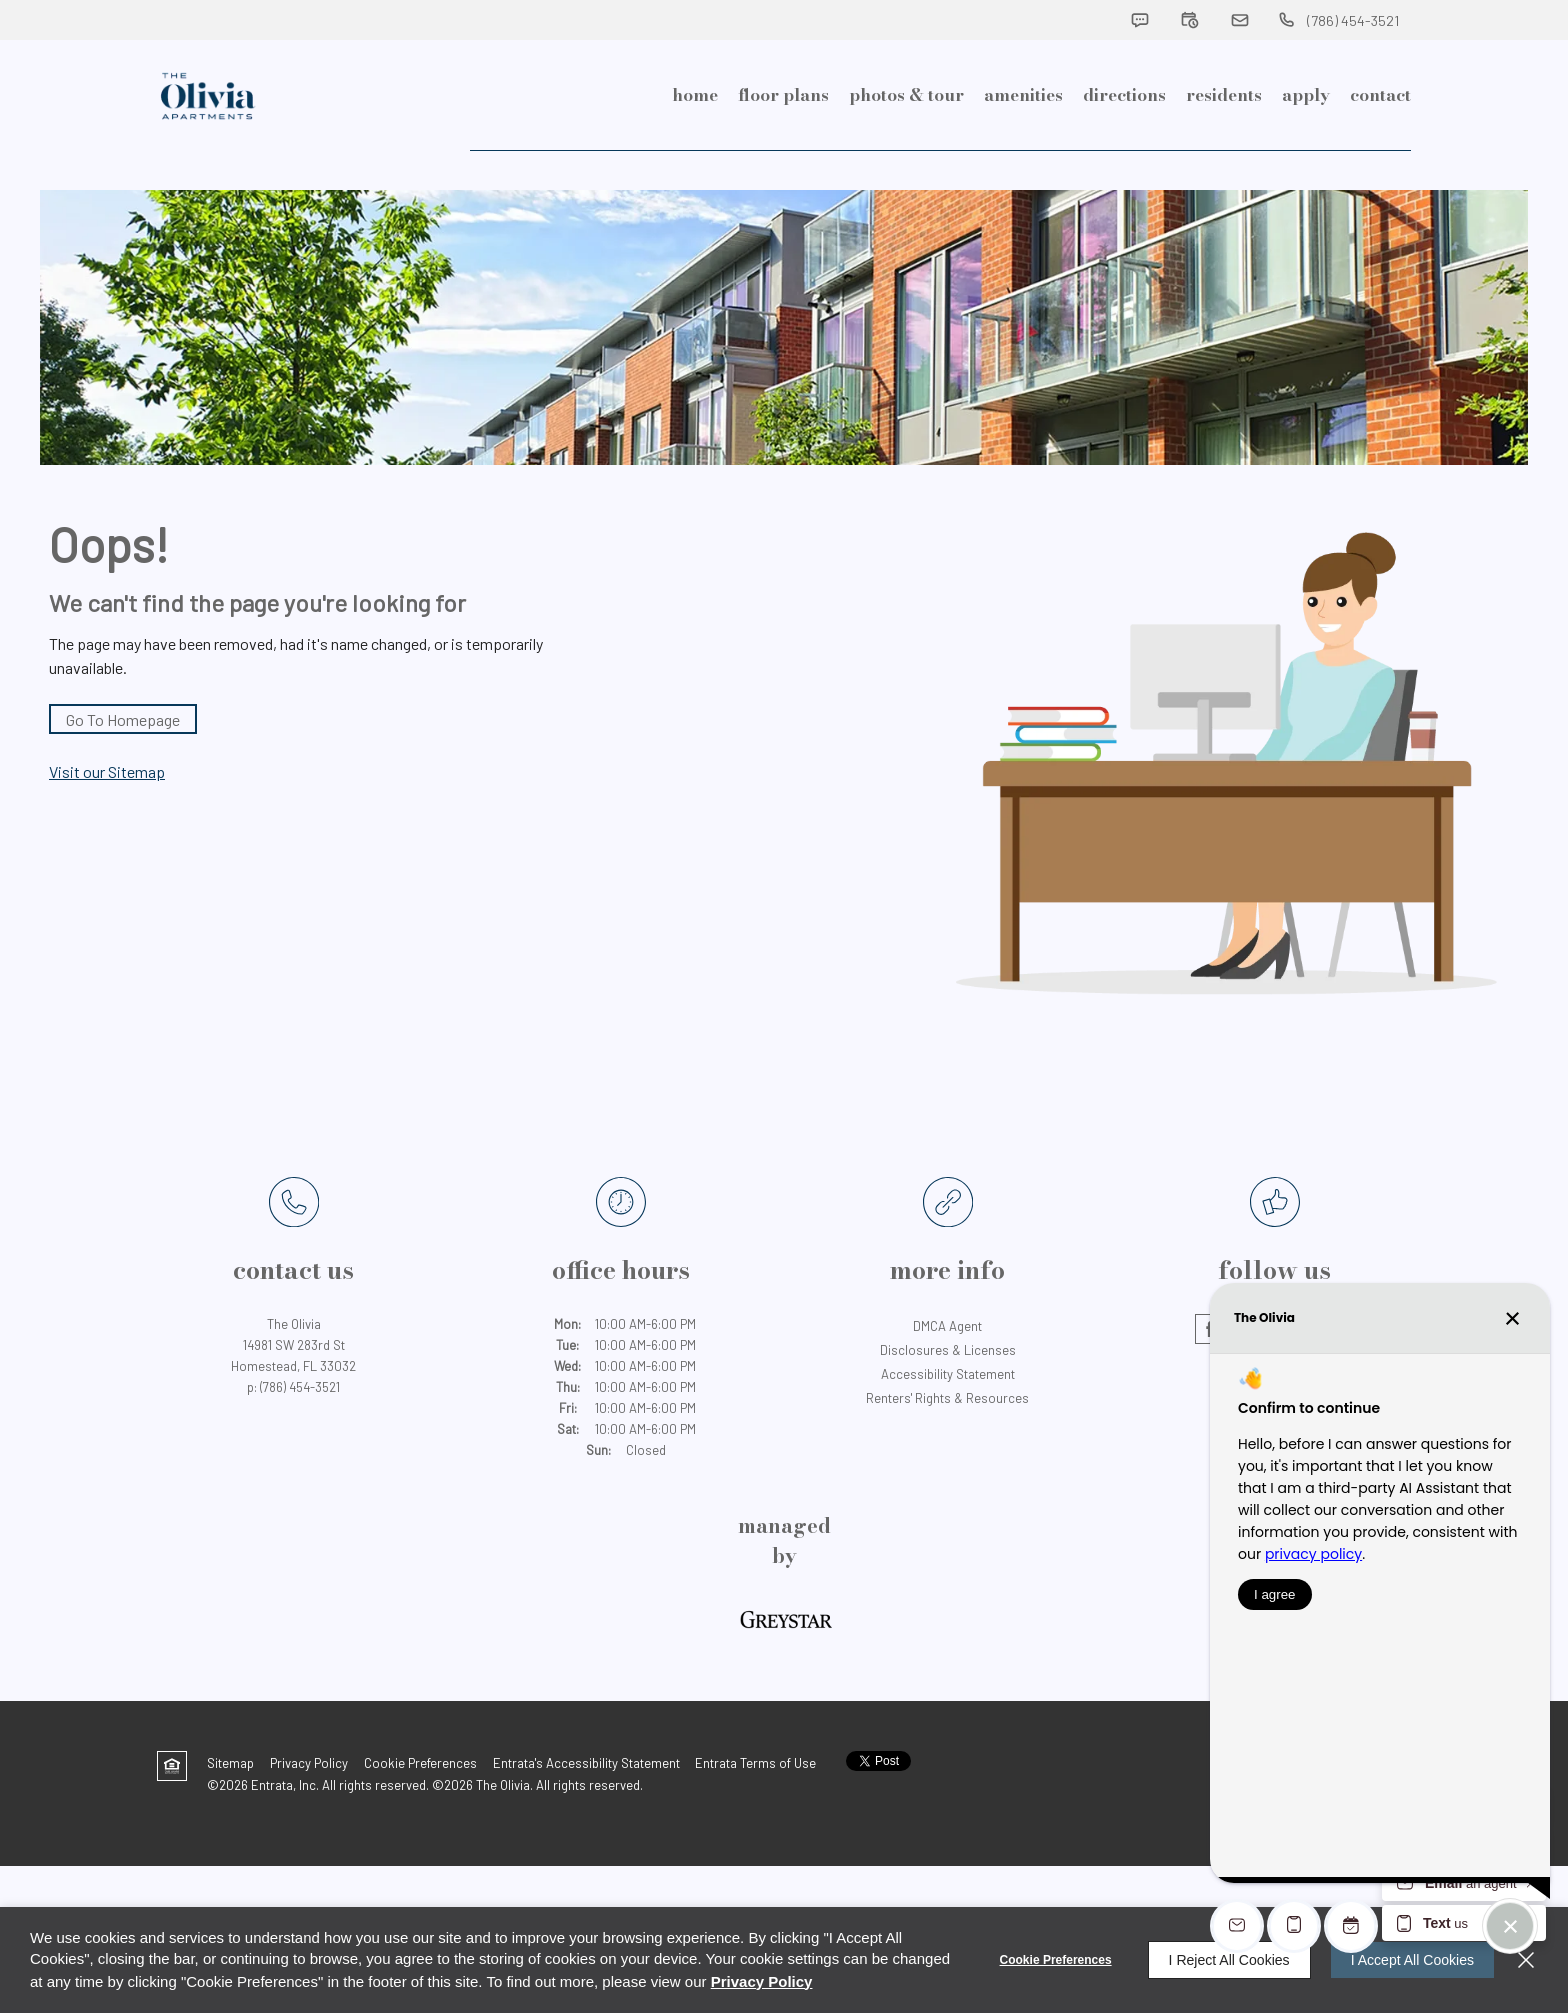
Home (695, 140)
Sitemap (230, 1804)
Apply (1306, 140)
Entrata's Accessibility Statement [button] (586, 1804)
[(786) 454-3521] (1338, 20)
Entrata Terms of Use (755, 1804)
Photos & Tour (906, 140)
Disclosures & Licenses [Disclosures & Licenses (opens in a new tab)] (948, 1391)
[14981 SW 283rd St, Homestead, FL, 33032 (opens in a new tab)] (293, 1397)
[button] (1140, 20)
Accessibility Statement (948, 1415)
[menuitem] (695, 140)
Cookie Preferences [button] (420, 1804)
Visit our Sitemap (107, 812)
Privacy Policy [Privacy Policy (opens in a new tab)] (309, 1804)
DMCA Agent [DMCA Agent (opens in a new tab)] (947, 1367)
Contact (1380, 140)
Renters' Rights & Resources (947, 1439)
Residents (1224, 140)
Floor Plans (783, 140)
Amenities (1023, 140)
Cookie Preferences (1056, 1960)
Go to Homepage (123, 760)
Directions (1124, 140)
